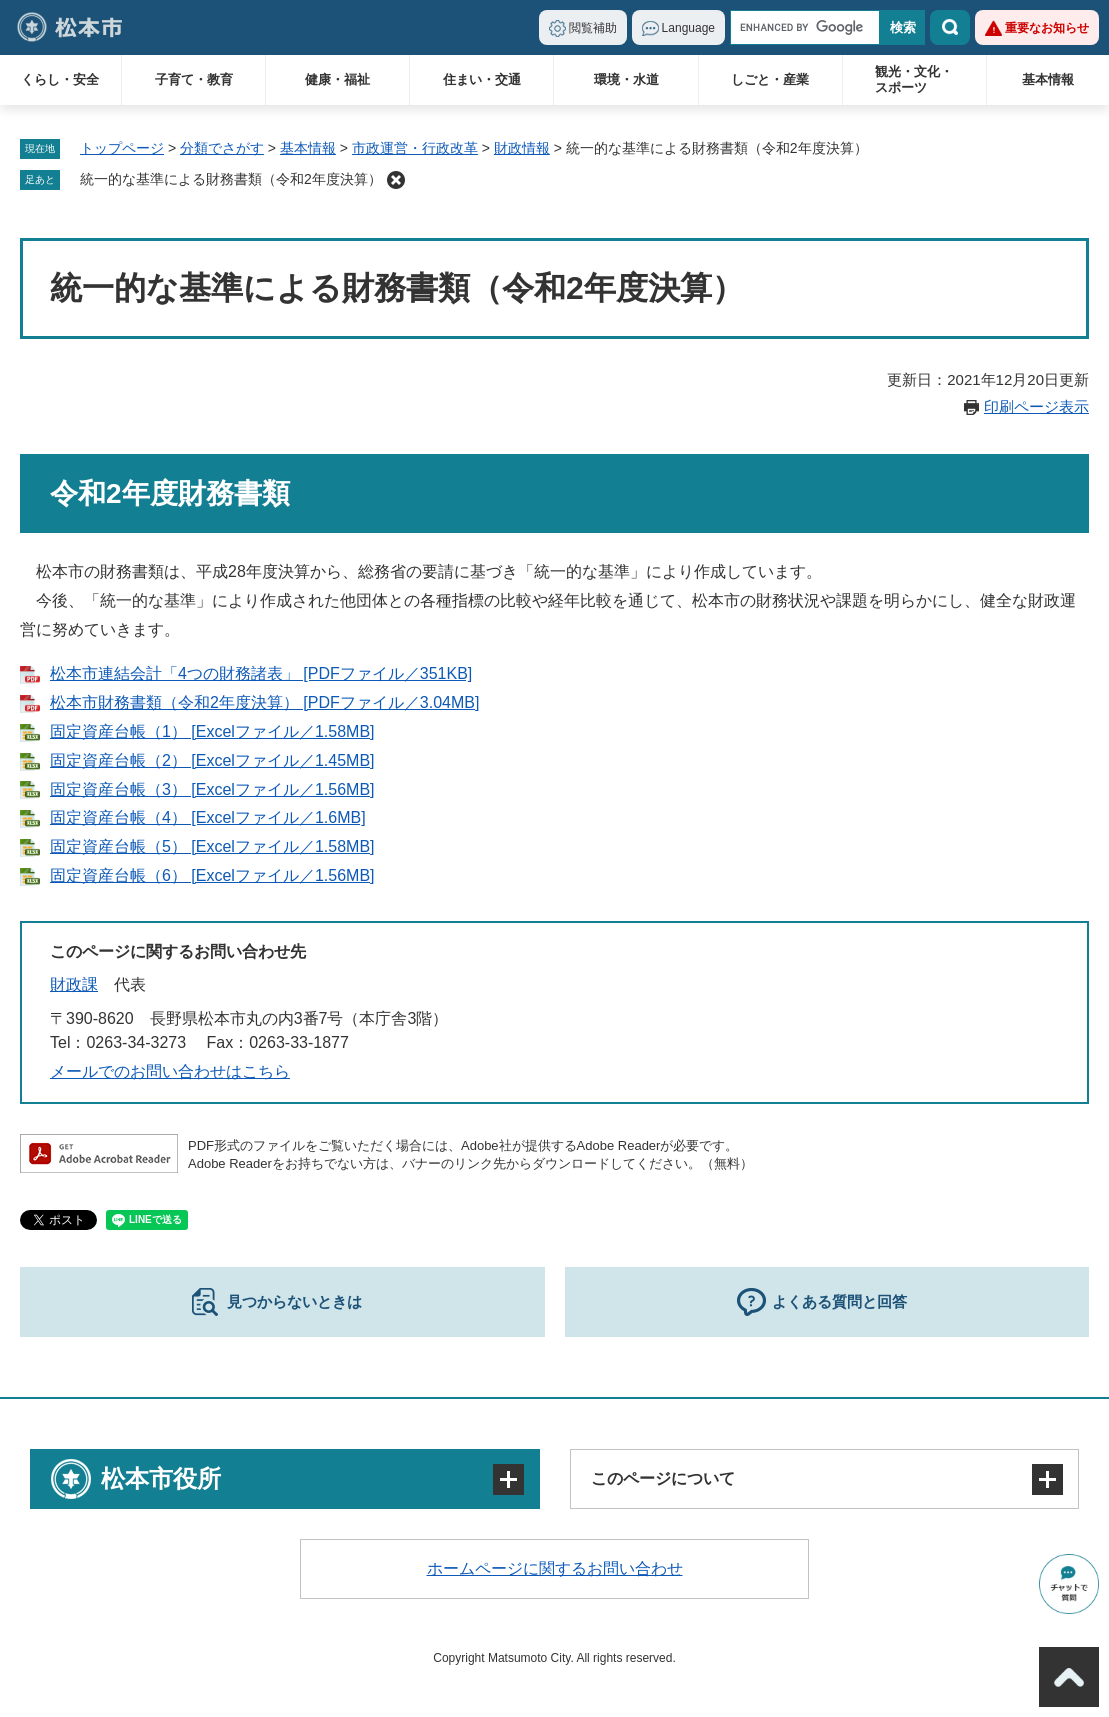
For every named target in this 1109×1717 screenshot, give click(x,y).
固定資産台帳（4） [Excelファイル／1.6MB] (208, 817)
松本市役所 (161, 1478)
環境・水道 (626, 79)
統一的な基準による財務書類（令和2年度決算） (231, 179)
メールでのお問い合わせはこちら (170, 1071)
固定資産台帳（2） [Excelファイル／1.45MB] (212, 760)
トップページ (122, 148)
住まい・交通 (482, 79)
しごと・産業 (770, 79)
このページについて (663, 1478)
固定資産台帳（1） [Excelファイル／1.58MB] (212, 731)
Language (688, 28)
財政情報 (522, 148)
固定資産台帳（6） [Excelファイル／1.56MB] (212, 875)
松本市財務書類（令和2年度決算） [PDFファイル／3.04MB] (264, 702)
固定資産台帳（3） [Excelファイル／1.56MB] (212, 789)
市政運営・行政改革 (415, 148)
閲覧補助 (593, 28)
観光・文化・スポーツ (914, 79)
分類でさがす (222, 148)
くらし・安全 (60, 79)
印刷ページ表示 (1036, 406)
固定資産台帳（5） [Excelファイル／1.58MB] (212, 846)
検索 (950, 27)
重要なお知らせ (1047, 28)
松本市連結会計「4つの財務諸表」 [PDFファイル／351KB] (261, 673)
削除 (396, 180)
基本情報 (1048, 79)
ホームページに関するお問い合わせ (555, 1568)
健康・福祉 (337, 79)
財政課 (74, 984)
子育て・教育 (194, 79)
